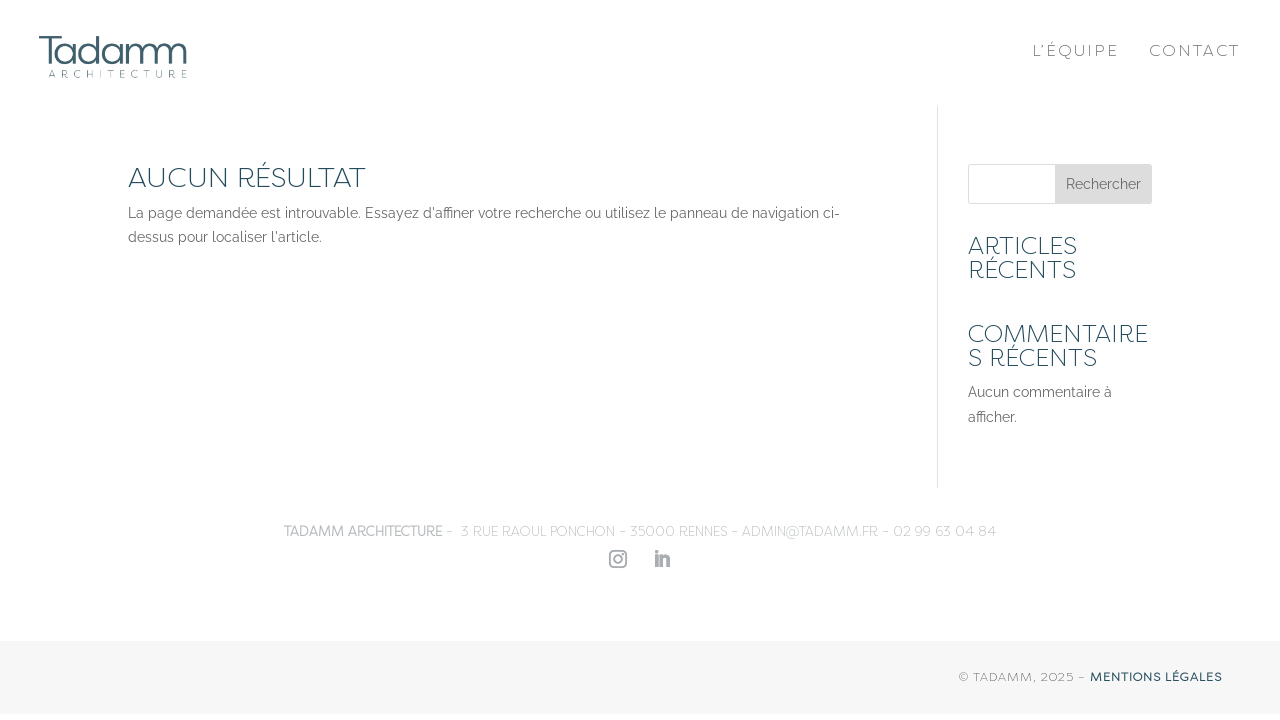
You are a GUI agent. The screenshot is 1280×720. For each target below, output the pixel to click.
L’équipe (1075, 50)
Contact (1194, 50)
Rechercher (1103, 184)
